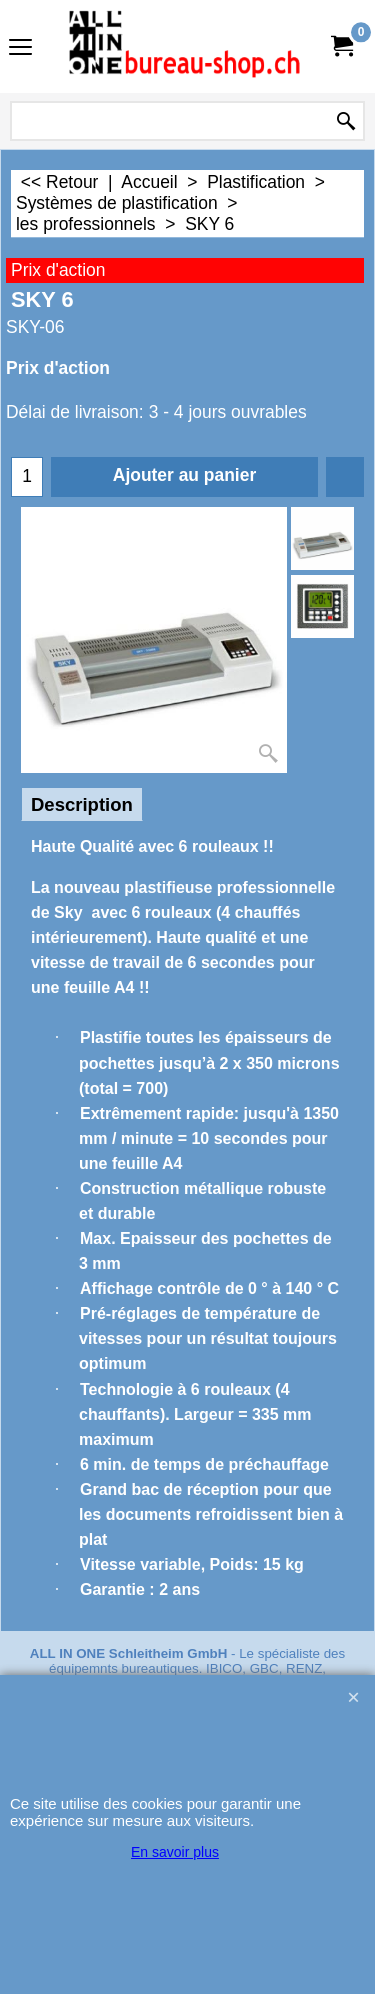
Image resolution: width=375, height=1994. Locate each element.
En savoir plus (175, 1852)
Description (82, 804)
